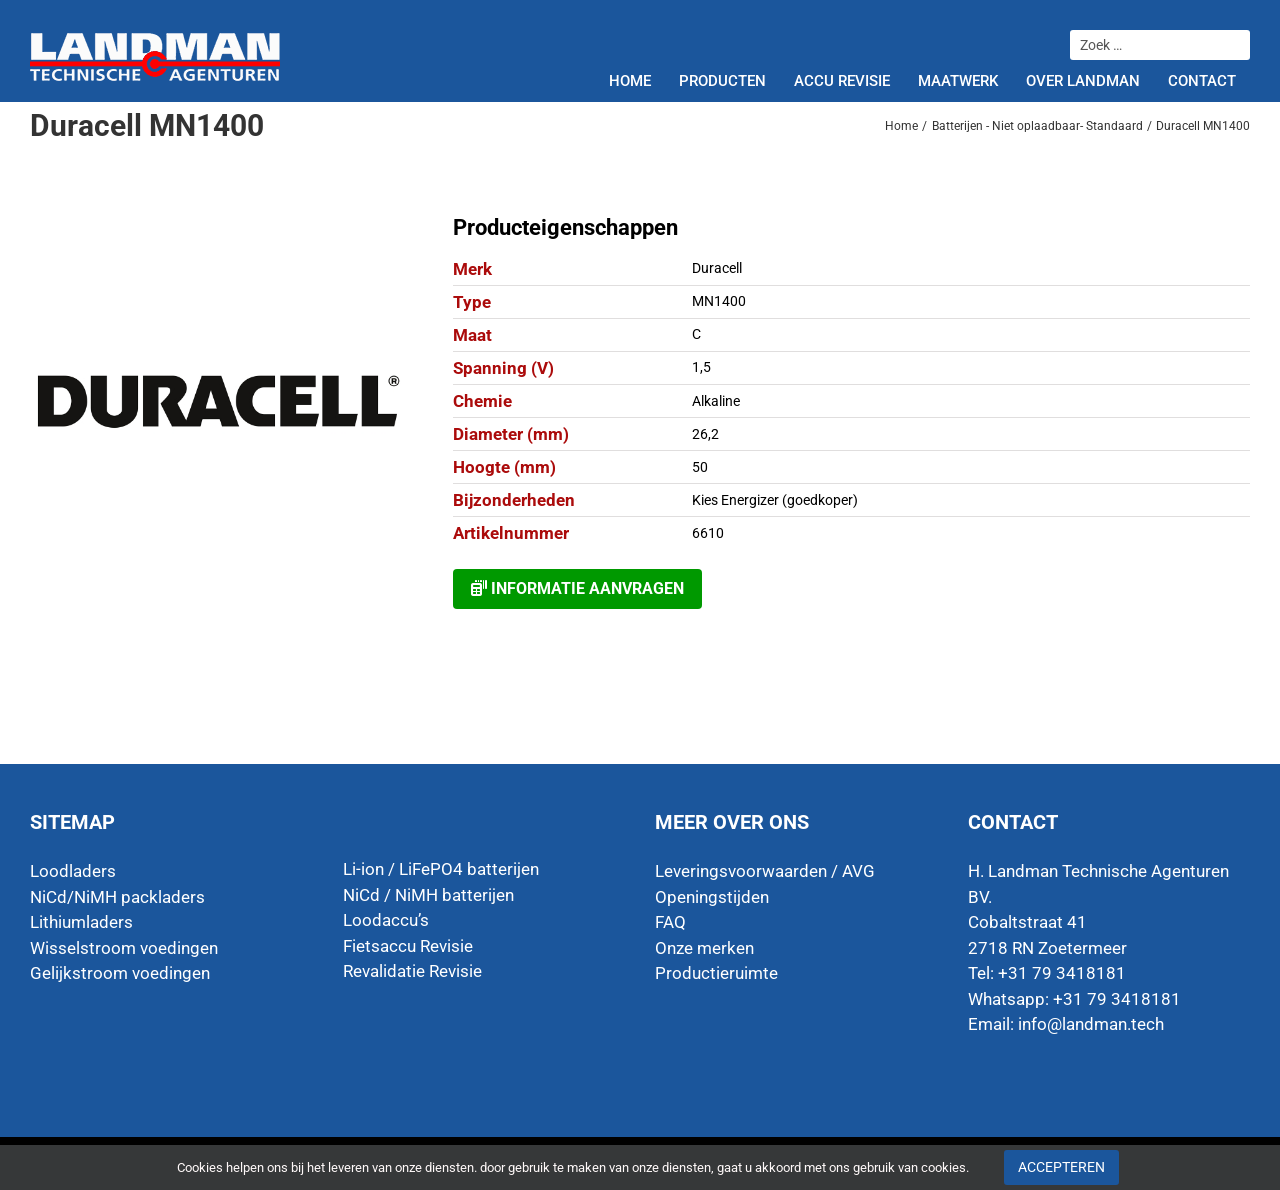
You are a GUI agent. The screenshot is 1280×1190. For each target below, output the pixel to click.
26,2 (705, 434)
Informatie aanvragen (577, 588)
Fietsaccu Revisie (408, 946)
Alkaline (716, 401)
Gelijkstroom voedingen (120, 973)
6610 (708, 533)
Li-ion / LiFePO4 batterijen (441, 869)
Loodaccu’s (386, 920)
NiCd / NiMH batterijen (428, 895)
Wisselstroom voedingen (124, 948)
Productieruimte (716, 973)
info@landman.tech (1091, 1024)
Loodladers (73, 871)
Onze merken (704, 948)
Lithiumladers (81, 922)
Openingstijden (712, 897)
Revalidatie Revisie (412, 971)
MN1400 (719, 301)
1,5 (701, 367)
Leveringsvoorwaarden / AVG (765, 871)
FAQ (670, 922)
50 (700, 467)
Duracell (717, 268)
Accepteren (1061, 1167)
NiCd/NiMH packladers (117, 897)
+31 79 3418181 (1117, 999)
